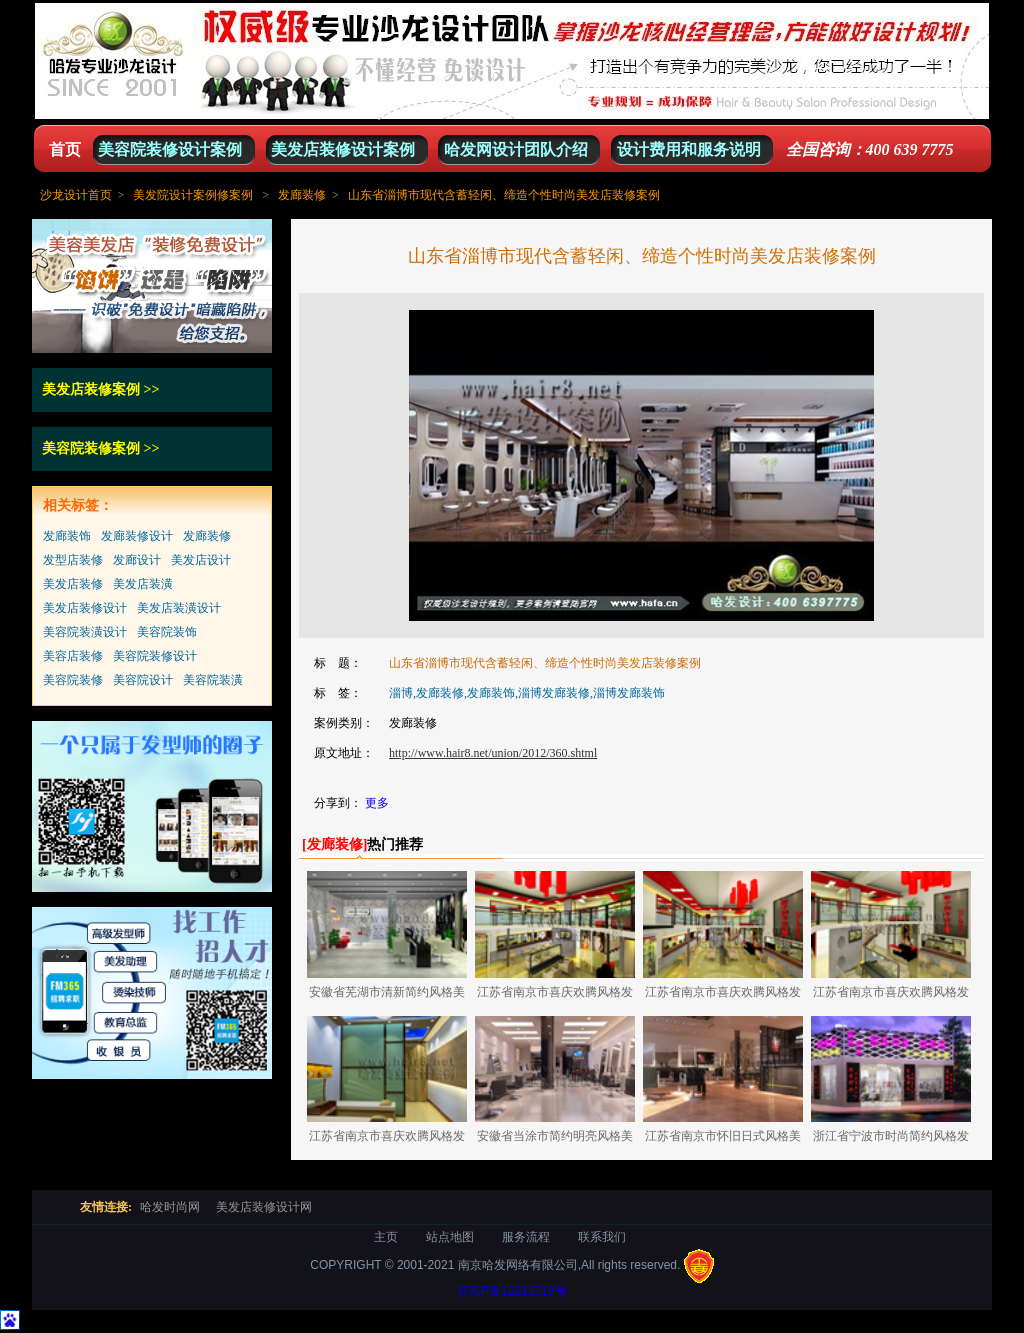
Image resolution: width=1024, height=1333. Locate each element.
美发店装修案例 (91, 389)
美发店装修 (73, 584)
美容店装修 (73, 656)
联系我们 (602, 1237)
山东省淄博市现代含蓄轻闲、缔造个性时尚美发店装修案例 (504, 195)
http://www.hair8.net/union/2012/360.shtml (493, 753)
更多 (377, 803)
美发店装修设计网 (264, 1207)
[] (334, 844)
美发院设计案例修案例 (193, 195)
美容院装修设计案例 (170, 149)
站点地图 (450, 1237)
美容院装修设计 (155, 656)
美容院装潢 (213, 680)
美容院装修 (73, 680)
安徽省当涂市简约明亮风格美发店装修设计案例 (555, 1139)
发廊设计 (137, 560)
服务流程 (526, 1237)
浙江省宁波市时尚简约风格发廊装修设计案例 (891, 1139)
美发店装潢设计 (179, 608)
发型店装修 (73, 560)
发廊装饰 (67, 536)
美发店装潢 (143, 584)
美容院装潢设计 (85, 632)
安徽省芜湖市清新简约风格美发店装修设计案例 (387, 995)
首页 (65, 149)
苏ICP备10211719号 (511, 1291)
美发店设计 (201, 560)
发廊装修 (302, 195)
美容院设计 (143, 680)
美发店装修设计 (85, 608)
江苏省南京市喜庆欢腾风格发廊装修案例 (555, 995)
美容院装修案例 (91, 448)
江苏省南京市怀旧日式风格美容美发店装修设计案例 (723, 1139)
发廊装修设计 (137, 536)
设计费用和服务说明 (689, 149)
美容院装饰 (167, 632)
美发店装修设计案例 (343, 149)
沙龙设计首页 (76, 195)
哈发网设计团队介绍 (516, 149)
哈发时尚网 (170, 1207)
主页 (386, 1237)
